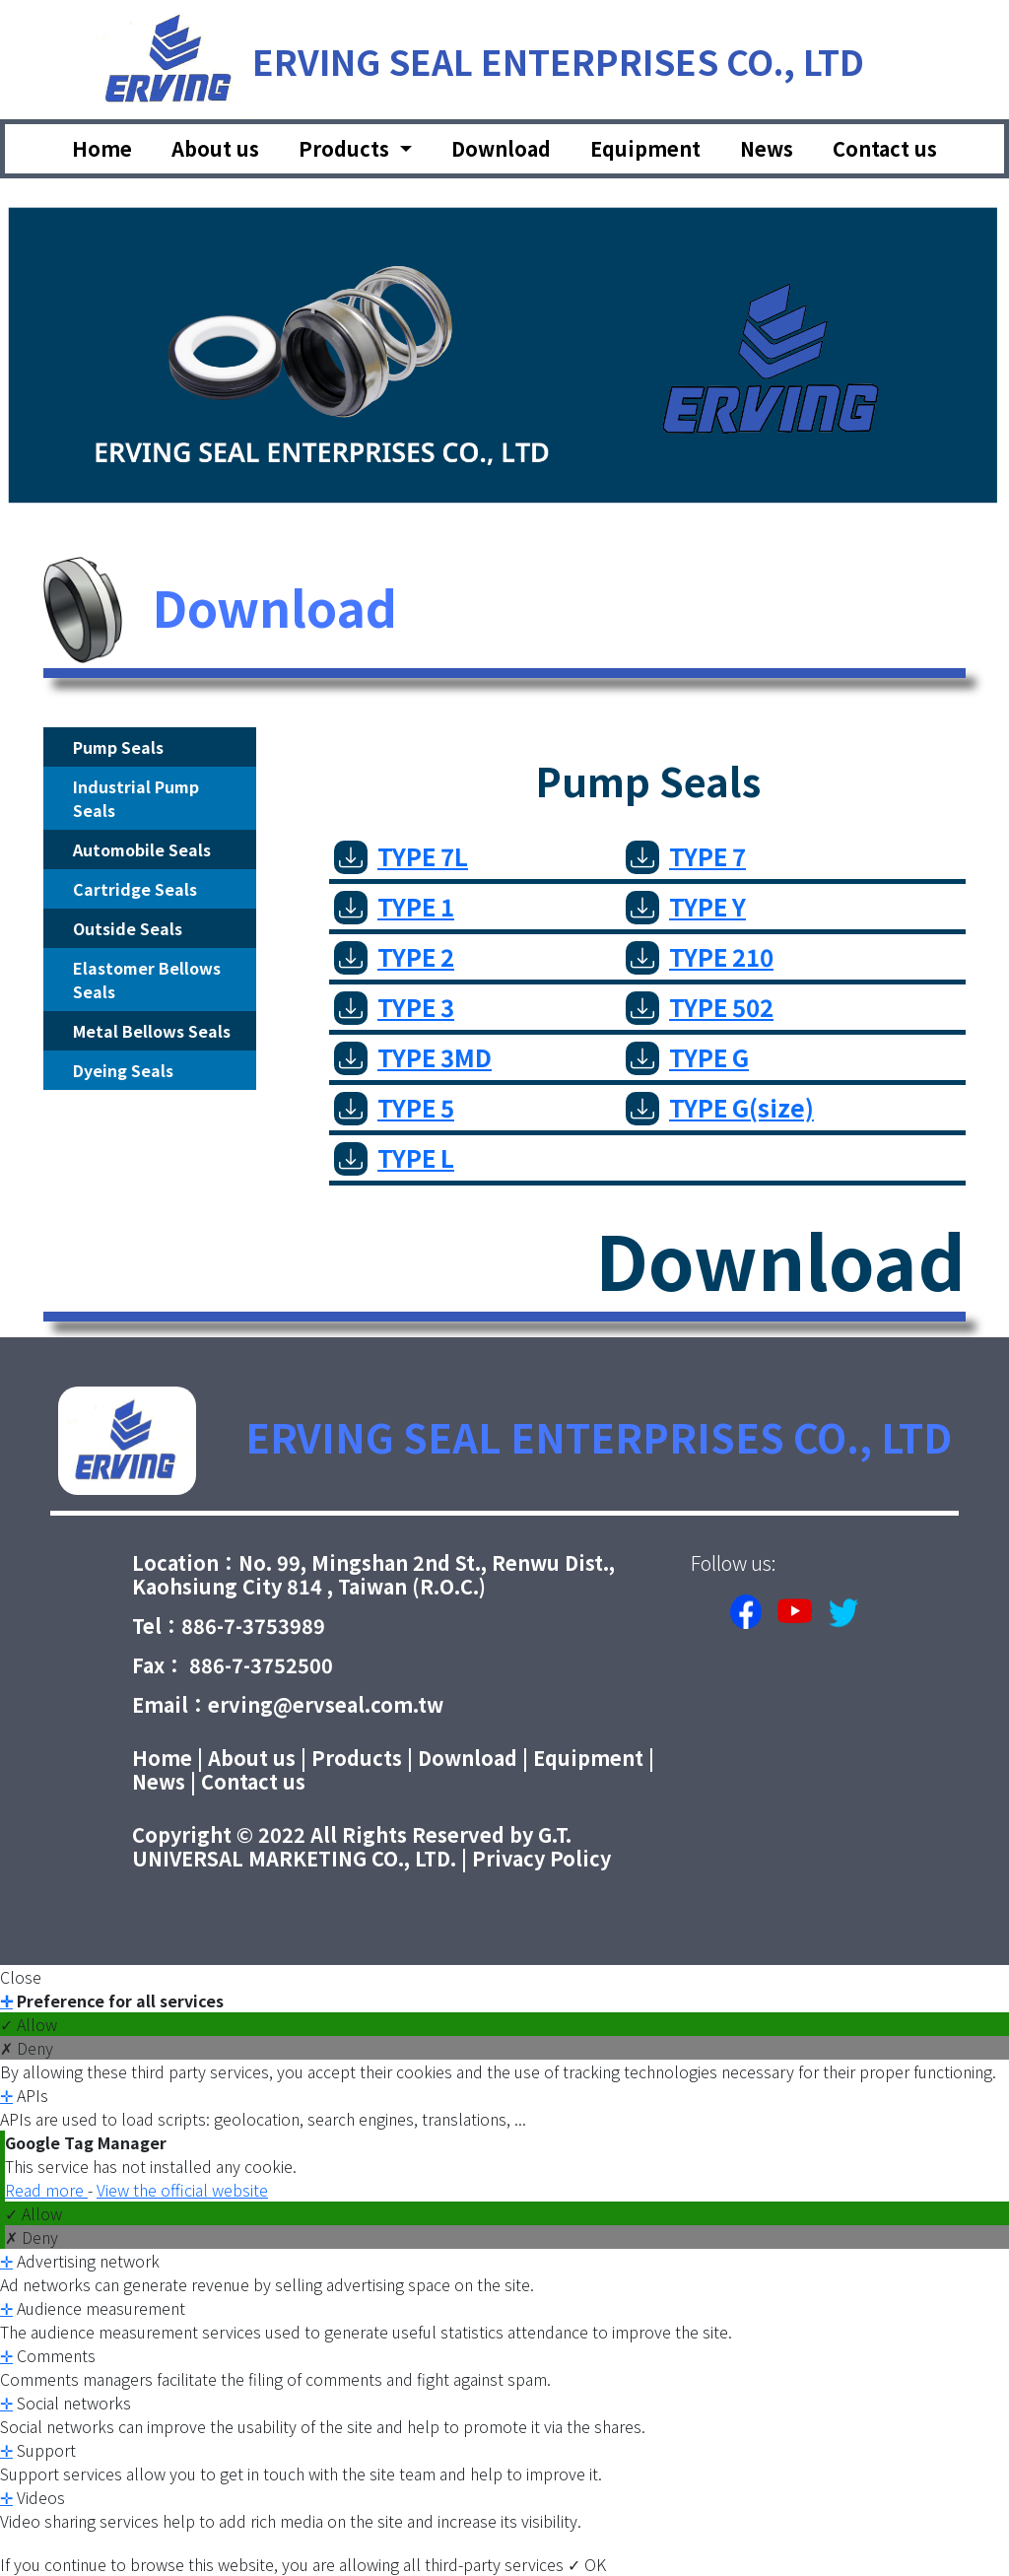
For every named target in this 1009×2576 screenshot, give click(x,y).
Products (356, 1757)
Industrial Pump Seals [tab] (136, 798)
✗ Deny (26, 2048)
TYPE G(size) (720, 1107)
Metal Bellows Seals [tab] (152, 1031)
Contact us (885, 148)
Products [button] (346, 148)
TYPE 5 (394, 1107)
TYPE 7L (401, 856)
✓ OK (587, 2564)
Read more (46, 2190)
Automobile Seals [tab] (142, 849)
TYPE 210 (700, 956)
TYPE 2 (394, 956)
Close (20, 1977)
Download (501, 148)
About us (215, 148)
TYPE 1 (394, 906)
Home (102, 148)
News (766, 148)
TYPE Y (686, 906)
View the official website (182, 2190)
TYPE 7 (686, 856)
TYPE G (687, 1057)
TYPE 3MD (413, 1057)
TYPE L (394, 1157)
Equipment (645, 148)
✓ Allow (28, 2024)
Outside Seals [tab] (127, 928)
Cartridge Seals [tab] (135, 889)
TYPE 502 (700, 1006)
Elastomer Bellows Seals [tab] (147, 979)
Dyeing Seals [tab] (123, 1070)
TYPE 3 (394, 1006)
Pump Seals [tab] (118, 747)
